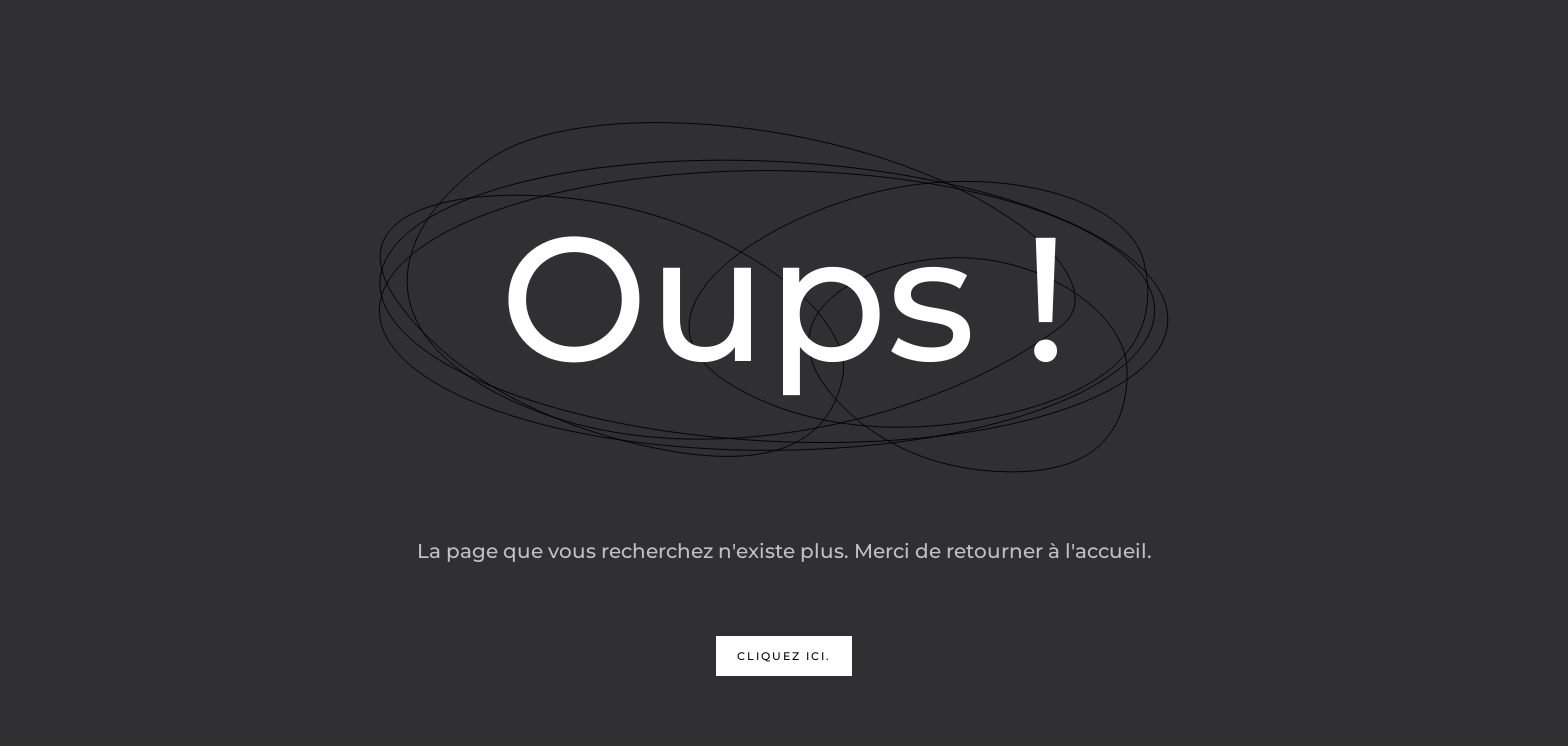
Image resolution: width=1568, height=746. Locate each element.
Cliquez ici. (784, 656)
